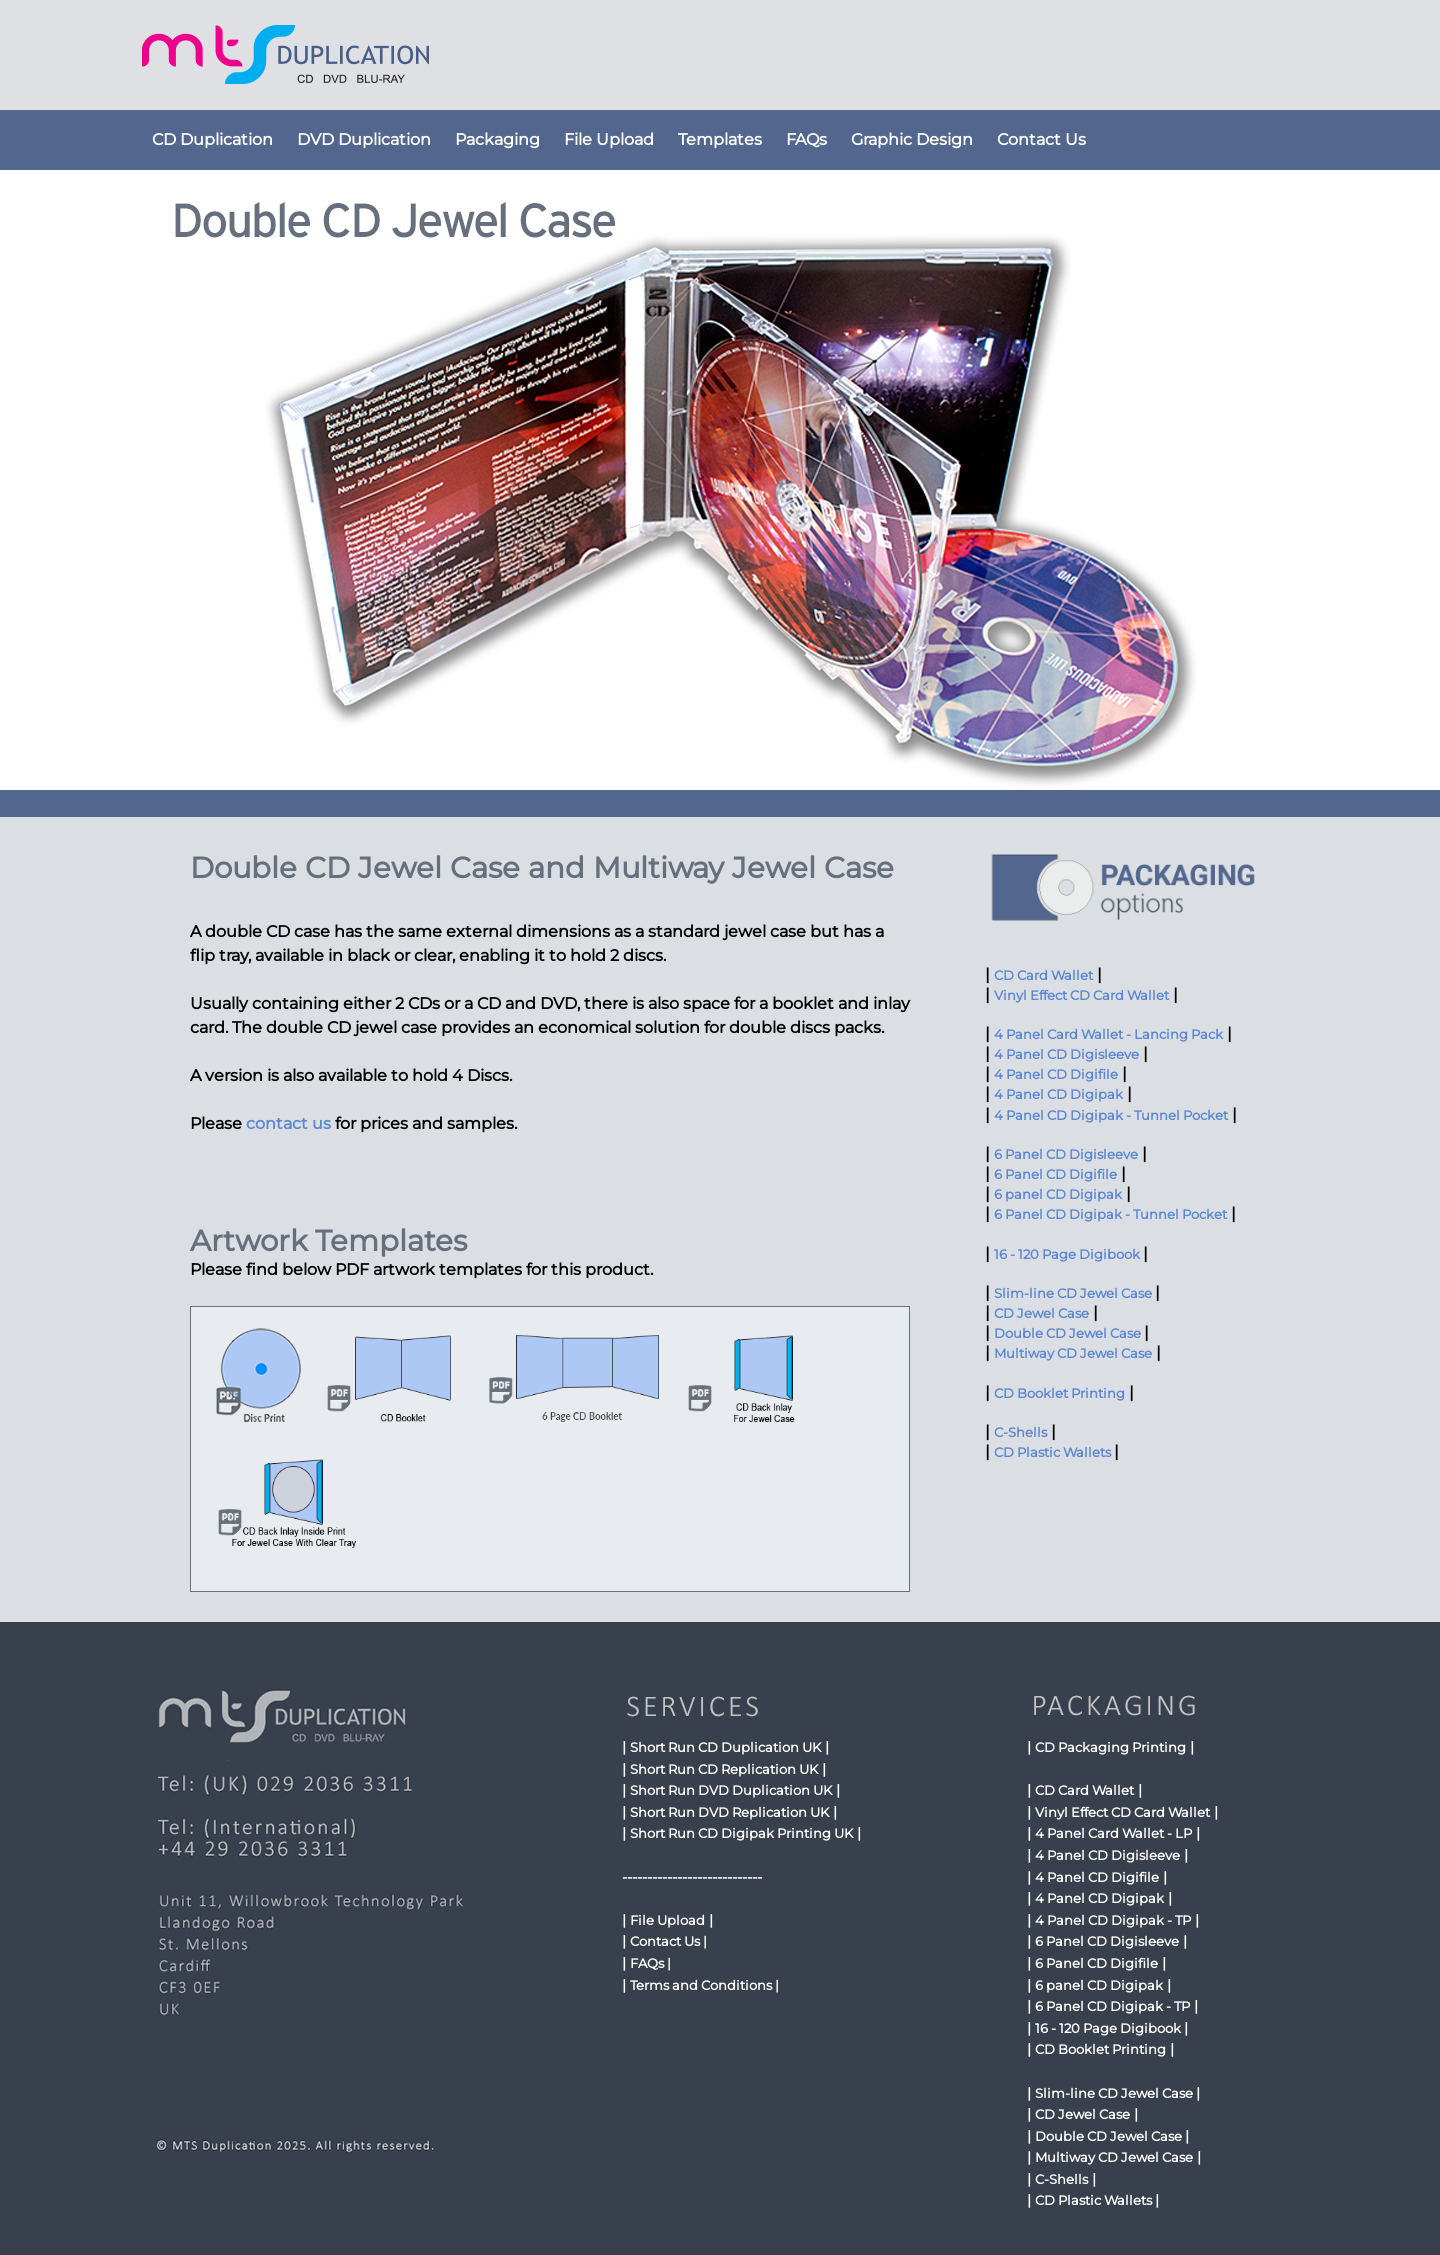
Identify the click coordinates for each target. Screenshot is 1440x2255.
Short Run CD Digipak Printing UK (741, 1833)
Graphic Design (912, 139)
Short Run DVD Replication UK (729, 1812)
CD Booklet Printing (1059, 1393)
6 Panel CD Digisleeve (1066, 1154)
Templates (720, 139)
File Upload (609, 139)
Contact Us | (668, 1941)
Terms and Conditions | (704, 1985)
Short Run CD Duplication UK (725, 1747)
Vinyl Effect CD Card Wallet (1081, 995)
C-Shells (1020, 1432)
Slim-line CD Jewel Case (1074, 1293)
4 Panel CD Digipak (1058, 1094)
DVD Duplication (364, 139)
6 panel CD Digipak (1058, 1194)
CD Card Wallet (1043, 975)
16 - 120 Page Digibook (1068, 1254)
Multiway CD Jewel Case (1073, 1353)
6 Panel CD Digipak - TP (1112, 2006)
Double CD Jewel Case (1069, 1333)
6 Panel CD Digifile (1055, 1174)
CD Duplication (212, 139)
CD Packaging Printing (1110, 1747)
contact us (288, 1123)
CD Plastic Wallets (1054, 1452)
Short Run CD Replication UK (724, 1769)
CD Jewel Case (1041, 1313)
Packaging (497, 139)
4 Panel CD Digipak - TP (1113, 1920)
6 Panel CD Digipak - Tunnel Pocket (1110, 1214)
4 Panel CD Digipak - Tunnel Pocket (1111, 1115)
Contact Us (1041, 139)
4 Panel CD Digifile (1056, 1074)
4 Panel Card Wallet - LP (1113, 1833)
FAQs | (650, 1963)
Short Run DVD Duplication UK (731, 1790)
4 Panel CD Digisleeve (1066, 1054)
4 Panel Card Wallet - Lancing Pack (1108, 1034)
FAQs (806, 139)
